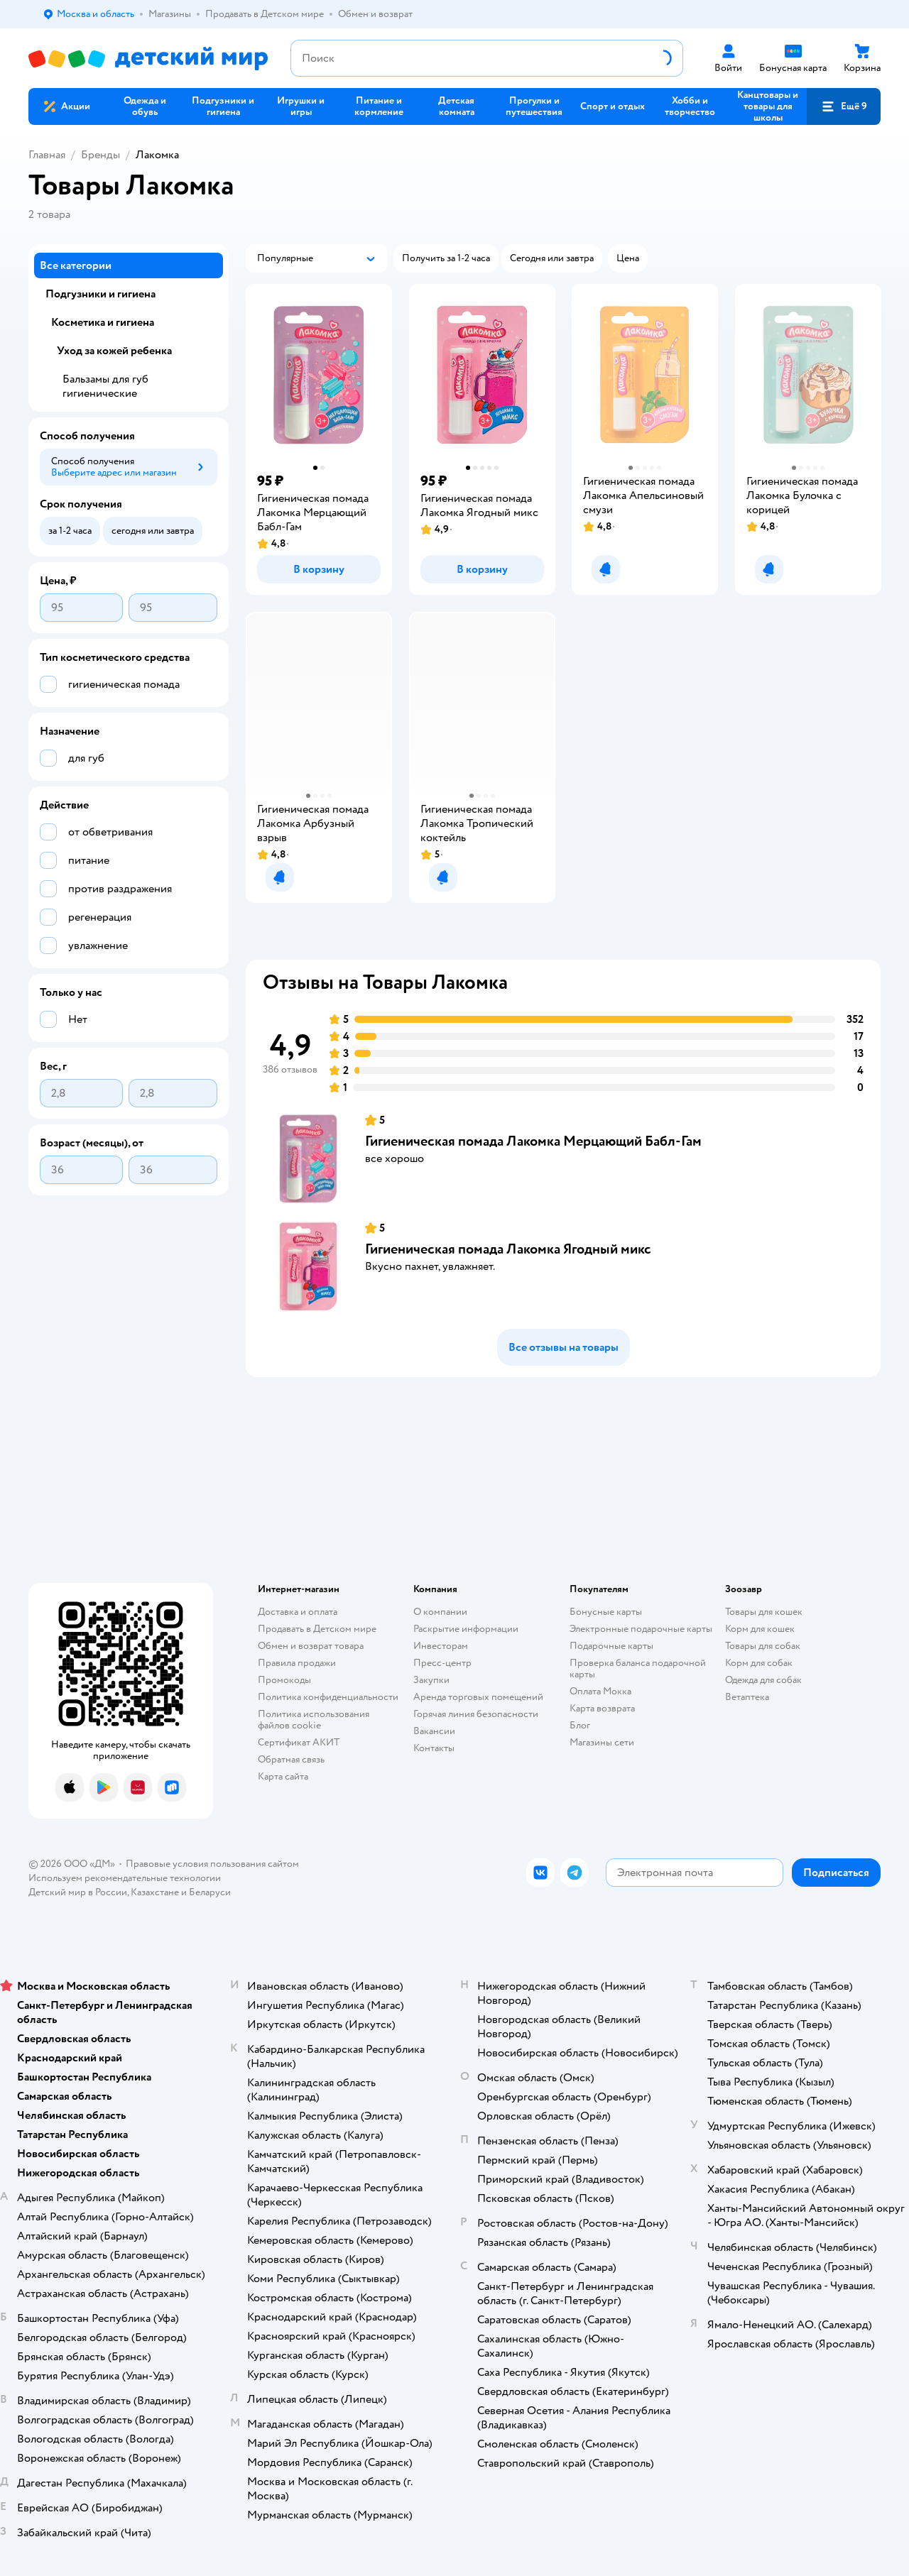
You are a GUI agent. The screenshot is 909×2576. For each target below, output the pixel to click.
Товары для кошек (763, 1612)
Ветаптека (747, 1697)
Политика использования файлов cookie (313, 1719)
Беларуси (210, 1892)
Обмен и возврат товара (311, 1646)
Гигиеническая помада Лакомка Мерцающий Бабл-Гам (533, 1141)
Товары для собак (762, 1646)
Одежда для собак (763, 1680)
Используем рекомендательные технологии (124, 1878)
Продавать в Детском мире (317, 1629)
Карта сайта (283, 1776)
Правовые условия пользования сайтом (212, 1864)
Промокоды (284, 1680)
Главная (46, 155)
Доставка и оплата (297, 1612)
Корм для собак (759, 1663)
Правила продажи (297, 1663)
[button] (844, 106)
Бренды (100, 155)
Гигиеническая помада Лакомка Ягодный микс (508, 1249)
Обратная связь (291, 1759)
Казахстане (155, 1892)
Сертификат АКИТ (298, 1742)
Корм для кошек (760, 1629)
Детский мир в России (77, 1892)
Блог (580, 1725)
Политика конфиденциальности (328, 1697)
